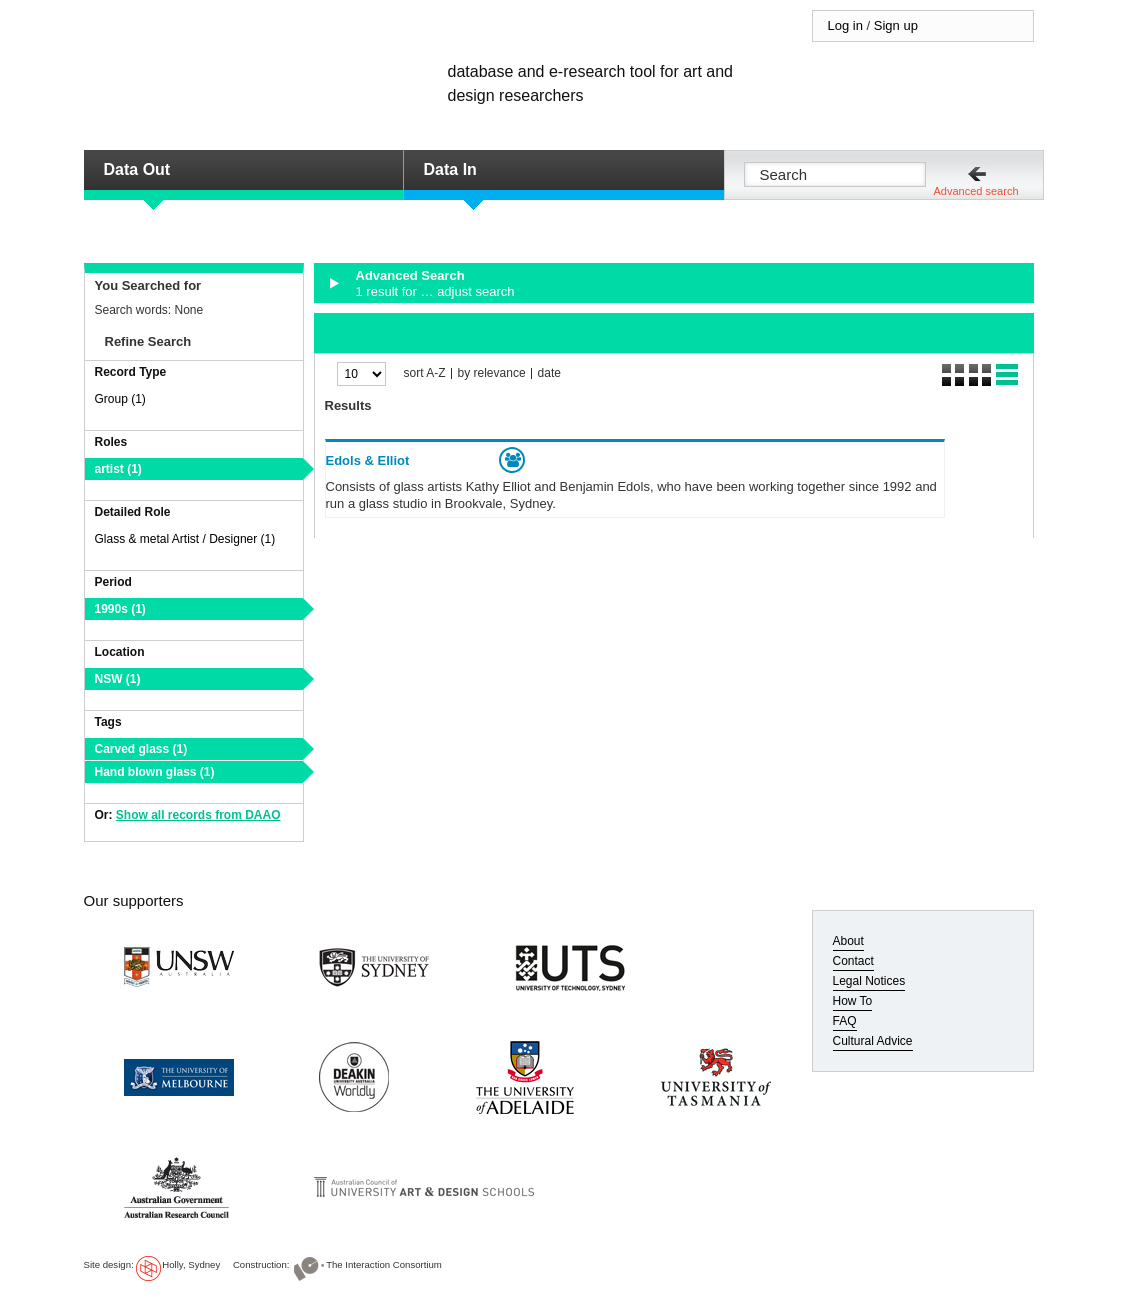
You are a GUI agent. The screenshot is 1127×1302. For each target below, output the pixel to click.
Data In (450, 169)
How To (853, 1001)
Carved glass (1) (141, 749)
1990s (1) (120, 609)
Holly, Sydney (191, 1264)
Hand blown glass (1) (155, 772)
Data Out (137, 169)
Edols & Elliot (368, 460)
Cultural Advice (873, 1041)
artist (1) (118, 469)
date (549, 373)
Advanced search (976, 191)
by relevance (492, 373)
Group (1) (120, 399)
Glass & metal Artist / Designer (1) (185, 539)
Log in (845, 25)
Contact (853, 961)
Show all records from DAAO (198, 815)
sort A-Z (425, 373)
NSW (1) (118, 679)
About (848, 941)
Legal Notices (869, 981)
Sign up (896, 25)
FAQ (845, 1021)
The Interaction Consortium (384, 1264)
